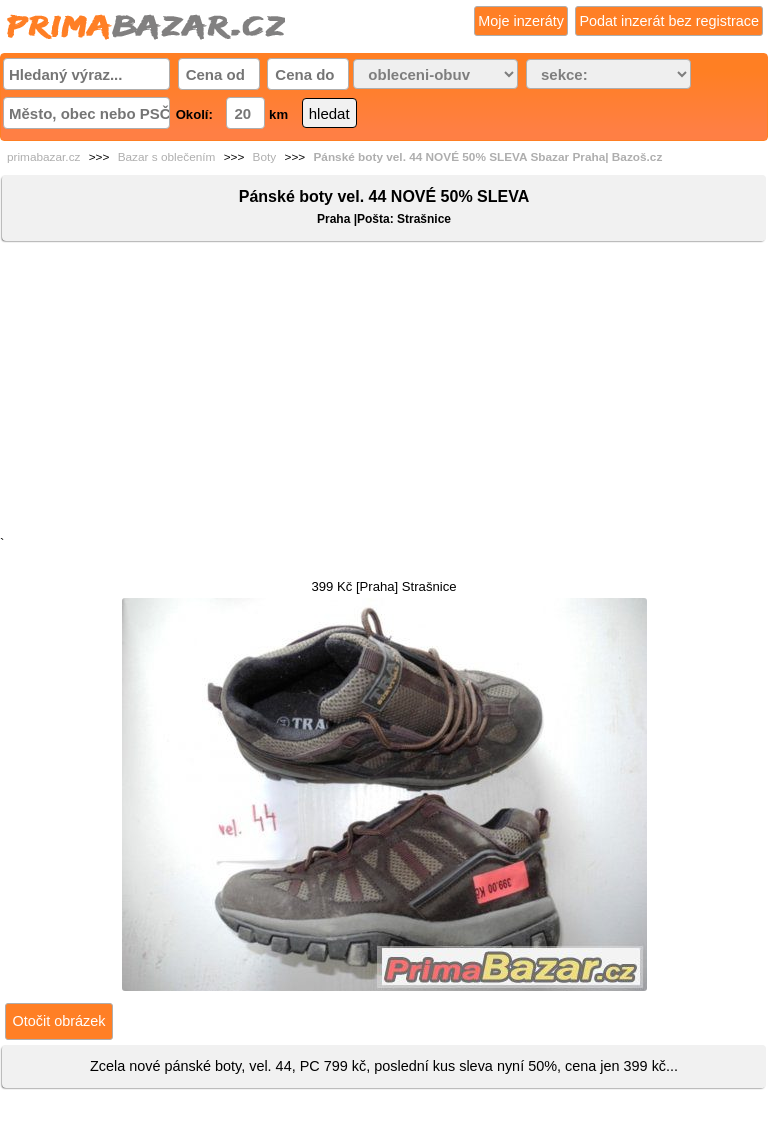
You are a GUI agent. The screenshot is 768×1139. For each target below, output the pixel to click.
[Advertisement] (384, 393)
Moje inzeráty (521, 21)
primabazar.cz (43, 157)
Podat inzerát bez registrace (669, 21)
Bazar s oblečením (167, 157)
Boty (265, 157)
